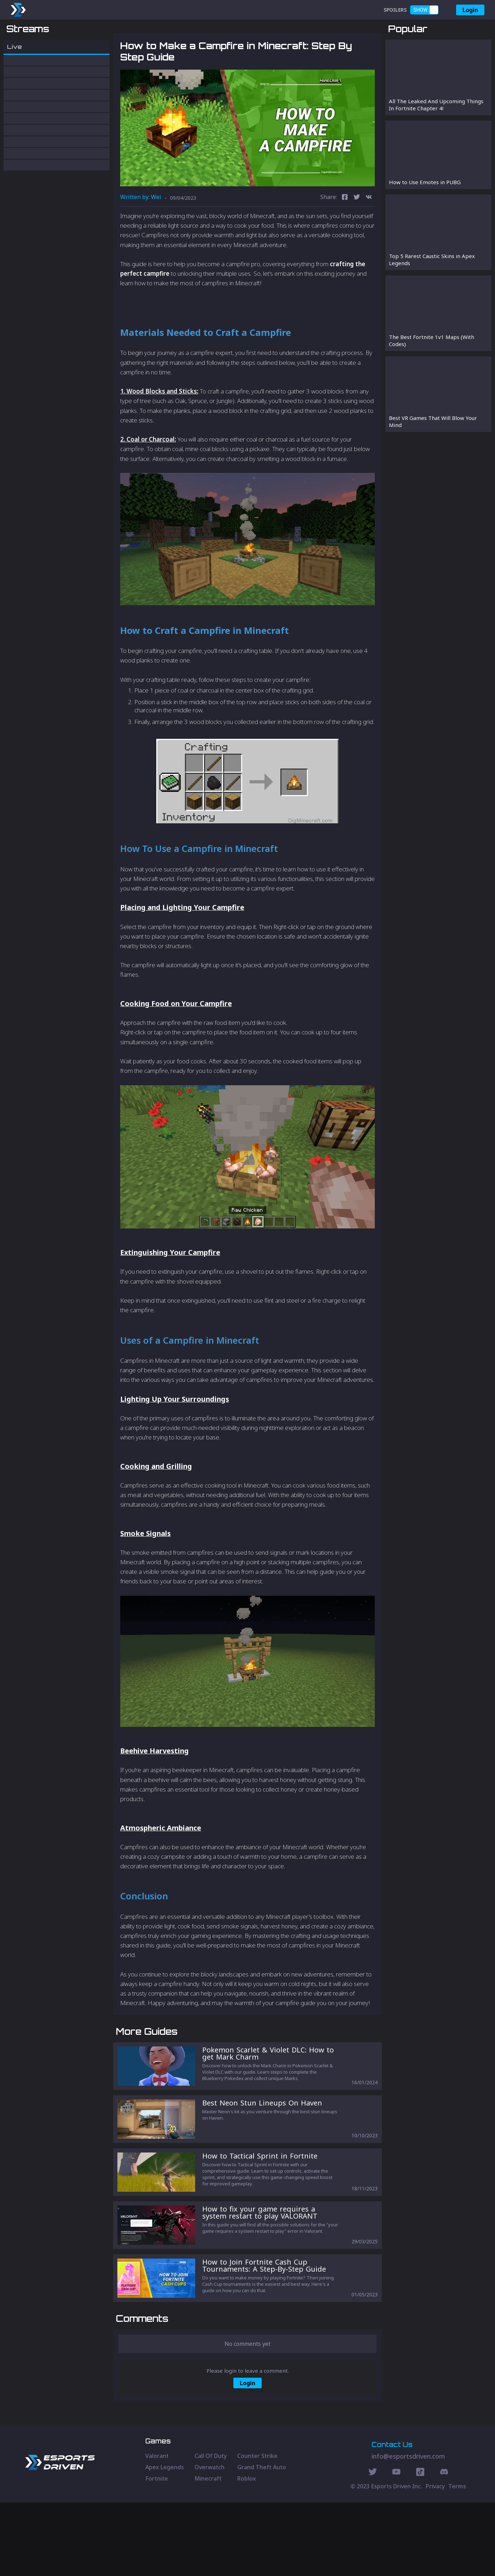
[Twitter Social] (372, 2546)
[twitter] (357, 234)
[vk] (369, 234)
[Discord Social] (420, 2546)
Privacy (435, 2560)
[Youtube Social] (396, 2546)
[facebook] (345, 234)
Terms (457, 2560)
